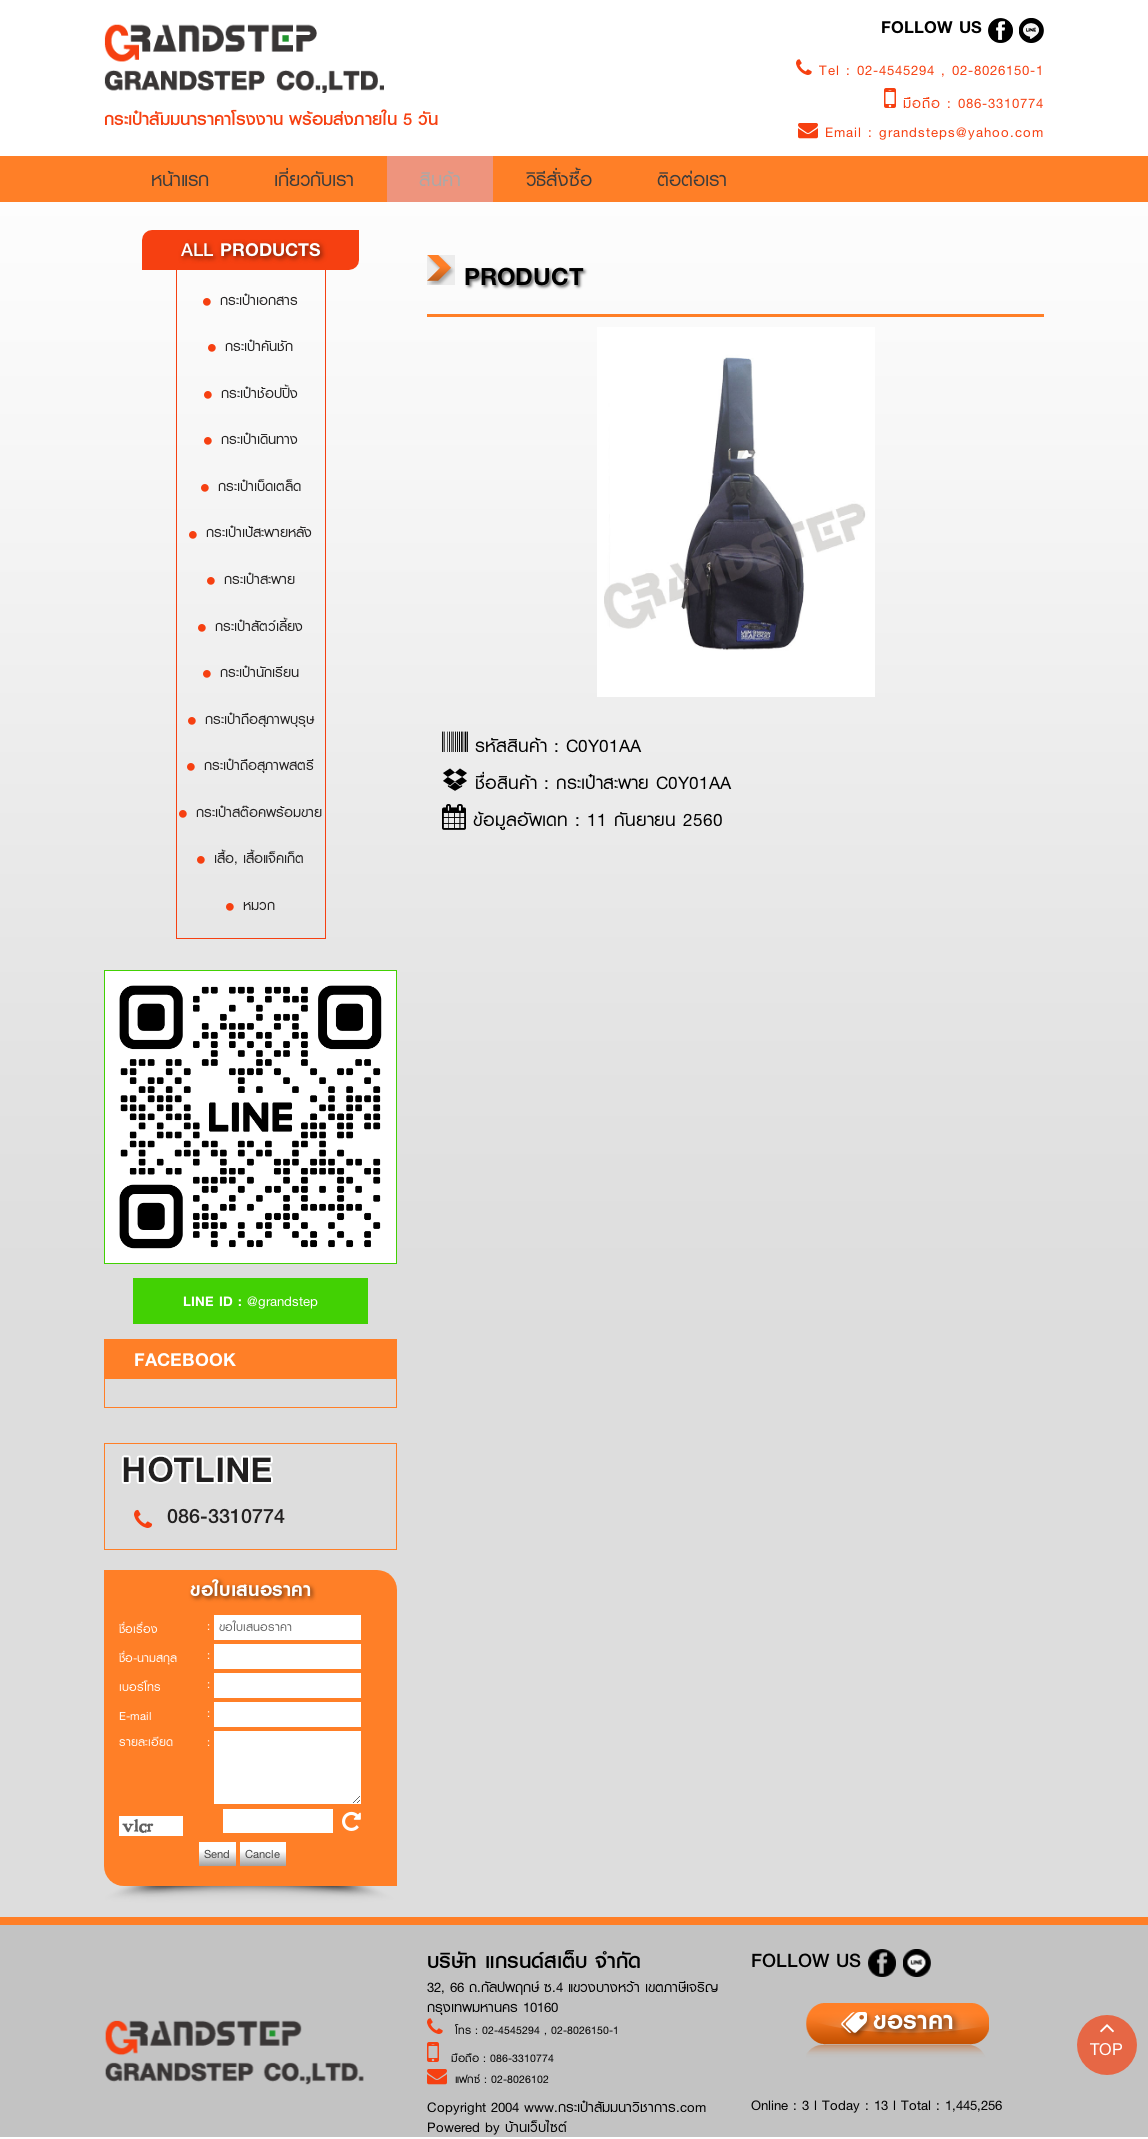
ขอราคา (913, 2020)
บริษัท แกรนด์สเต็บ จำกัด (534, 1961)
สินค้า (574, 182)
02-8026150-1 (998, 70)
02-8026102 (520, 2078)
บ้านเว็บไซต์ (536, 2127)
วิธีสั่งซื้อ (742, 182)
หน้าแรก (231, 181)
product (505, 275)
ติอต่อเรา (929, 182)
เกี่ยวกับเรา (396, 182)
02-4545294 (899, 70)
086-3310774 (1001, 103)
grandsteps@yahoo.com (961, 132)
